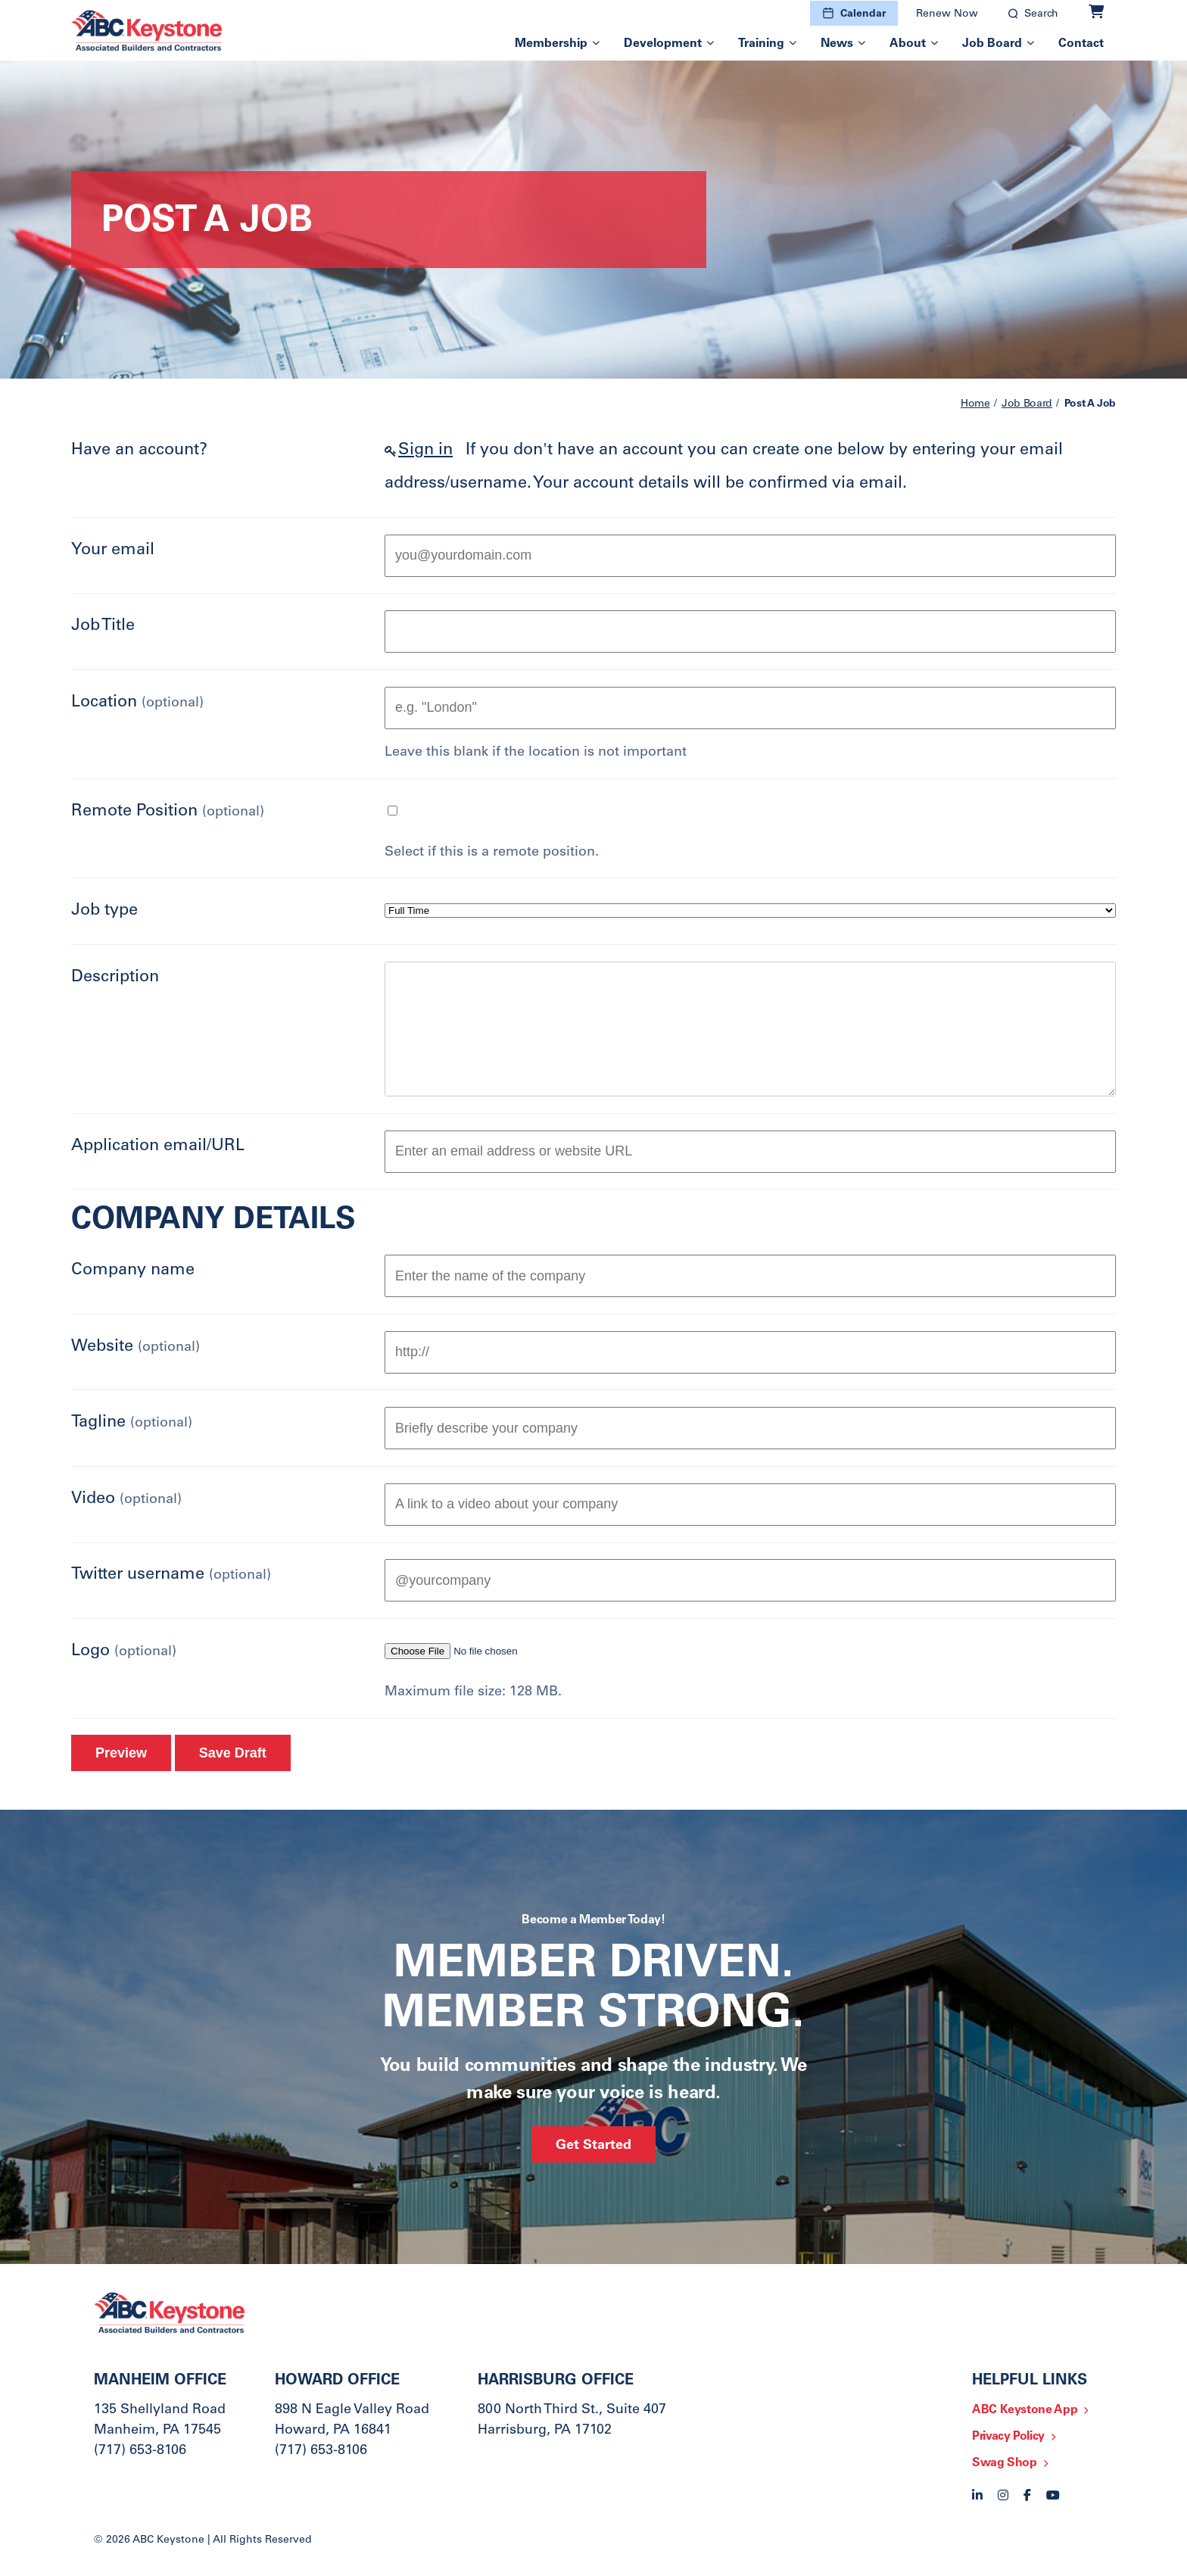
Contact (1081, 44)
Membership (551, 44)
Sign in (425, 450)
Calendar (863, 14)
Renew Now (947, 14)
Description (115, 977)
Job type (104, 911)
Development (663, 44)
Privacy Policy (1008, 2437)
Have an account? (139, 450)
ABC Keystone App (1024, 2410)
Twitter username (171, 1575)
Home (975, 404)
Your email (112, 550)
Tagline (131, 1422)
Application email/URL (158, 1146)
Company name (133, 1270)
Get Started (593, 2146)
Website (135, 1347)
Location (137, 702)
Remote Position (167, 811)
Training (761, 44)
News (837, 44)
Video (126, 1499)
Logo (123, 1651)
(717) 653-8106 (140, 2451)
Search (1041, 14)
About (907, 44)
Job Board (992, 44)
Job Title (103, 626)
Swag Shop (1004, 2463)
